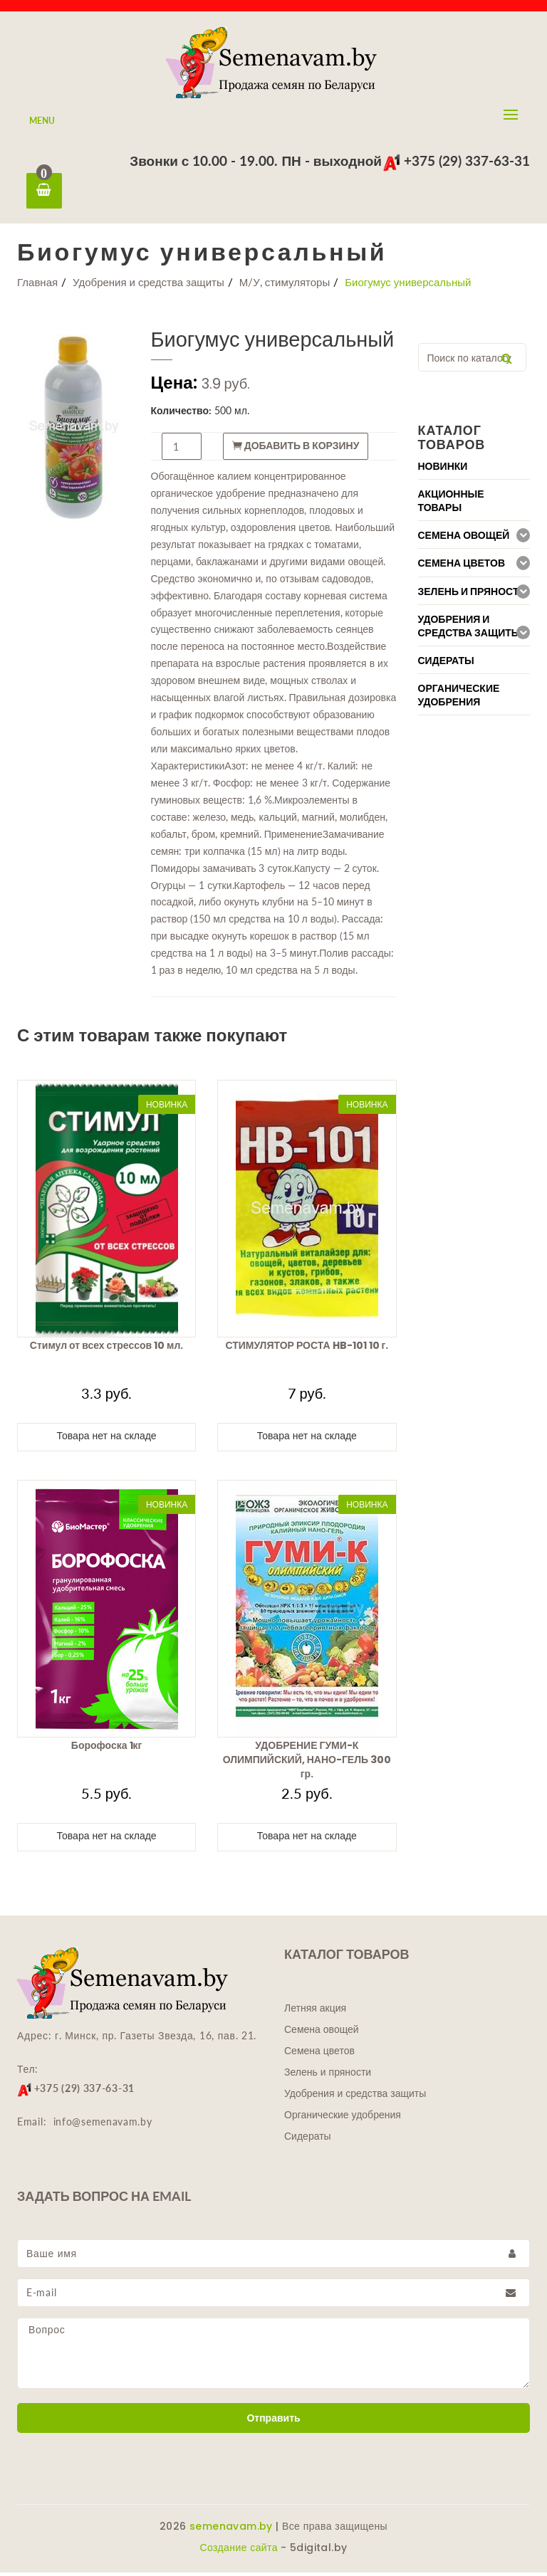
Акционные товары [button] (451, 504)
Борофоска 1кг (106, 1749)
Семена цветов (319, 2054)
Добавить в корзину (296, 449)
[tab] (474, 469)
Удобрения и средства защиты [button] (469, 629)
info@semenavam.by (102, 2125)
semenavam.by (231, 2530)
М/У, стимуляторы (284, 285)
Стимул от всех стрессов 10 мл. (107, 1349)
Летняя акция (315, 2011)
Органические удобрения (342, 2118)
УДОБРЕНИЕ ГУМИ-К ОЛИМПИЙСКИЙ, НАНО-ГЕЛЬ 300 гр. (307, 1763)
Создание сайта (238, 2551)
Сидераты (307, 2140)
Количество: (181, 414)
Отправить (273, 2421)
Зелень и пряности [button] (472, 595)
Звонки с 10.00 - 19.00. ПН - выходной (256, 160)
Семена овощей (321, 2033)
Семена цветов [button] (462, 567)
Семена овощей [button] (464, 539)
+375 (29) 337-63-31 (456, 160)
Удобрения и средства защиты (148, 285)
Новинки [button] (443, 470)
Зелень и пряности (327, 2075)
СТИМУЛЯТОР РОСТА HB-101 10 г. (306, 1349)
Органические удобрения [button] (459, 699)
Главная (37, 285)
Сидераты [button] (446, 664)
